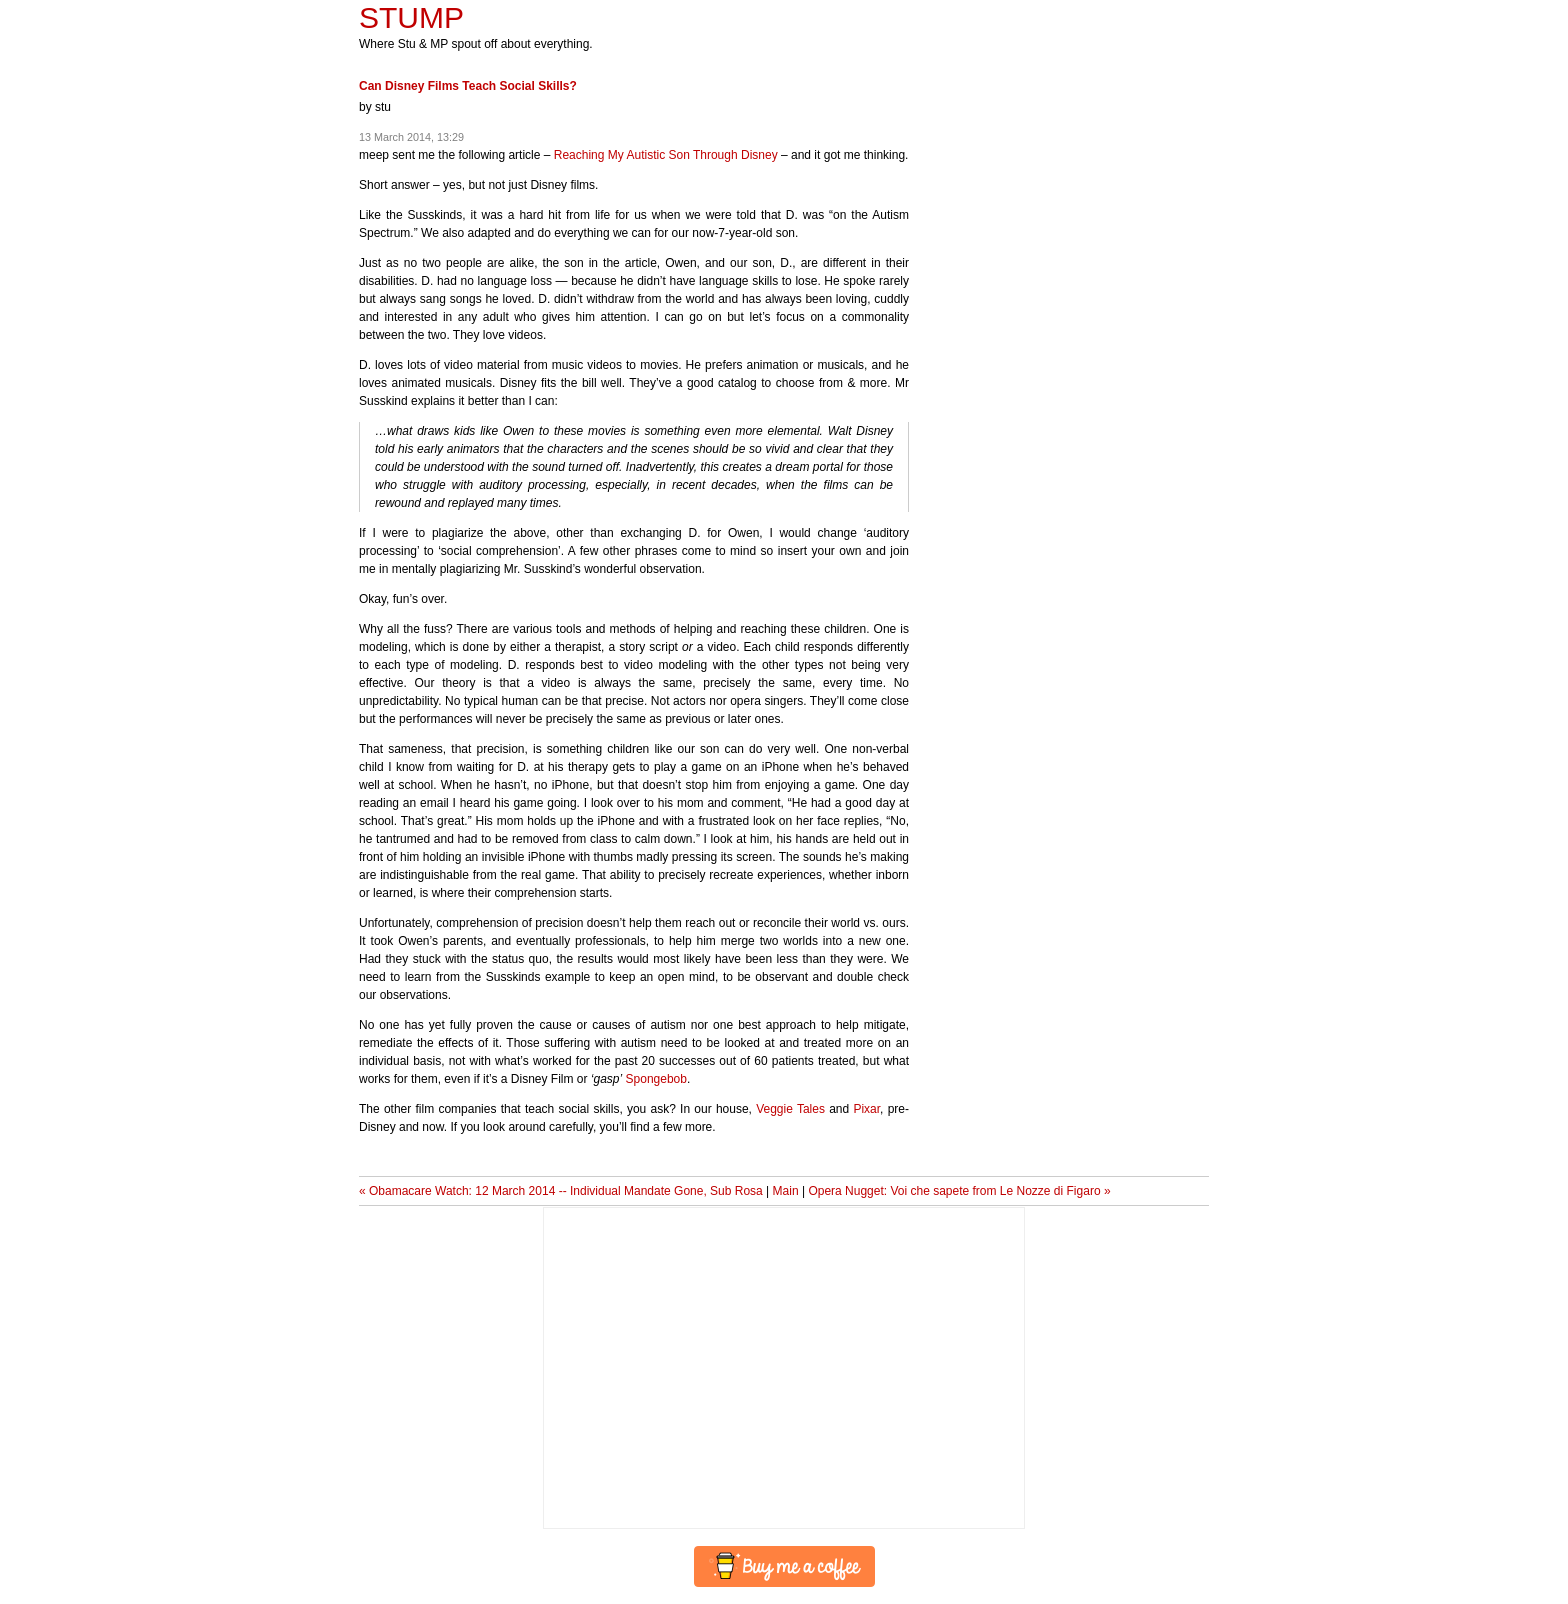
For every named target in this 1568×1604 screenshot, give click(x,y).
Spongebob (656, 1079)
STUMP (411, 17)
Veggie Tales (790, 1109)
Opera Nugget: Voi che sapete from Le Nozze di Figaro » (959, 1191)
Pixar (866, 1109)
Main (786, 1191)
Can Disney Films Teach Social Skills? (468, 86)
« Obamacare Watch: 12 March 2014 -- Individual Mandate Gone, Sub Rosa (561, 1191)
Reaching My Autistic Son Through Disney (666, 155)
